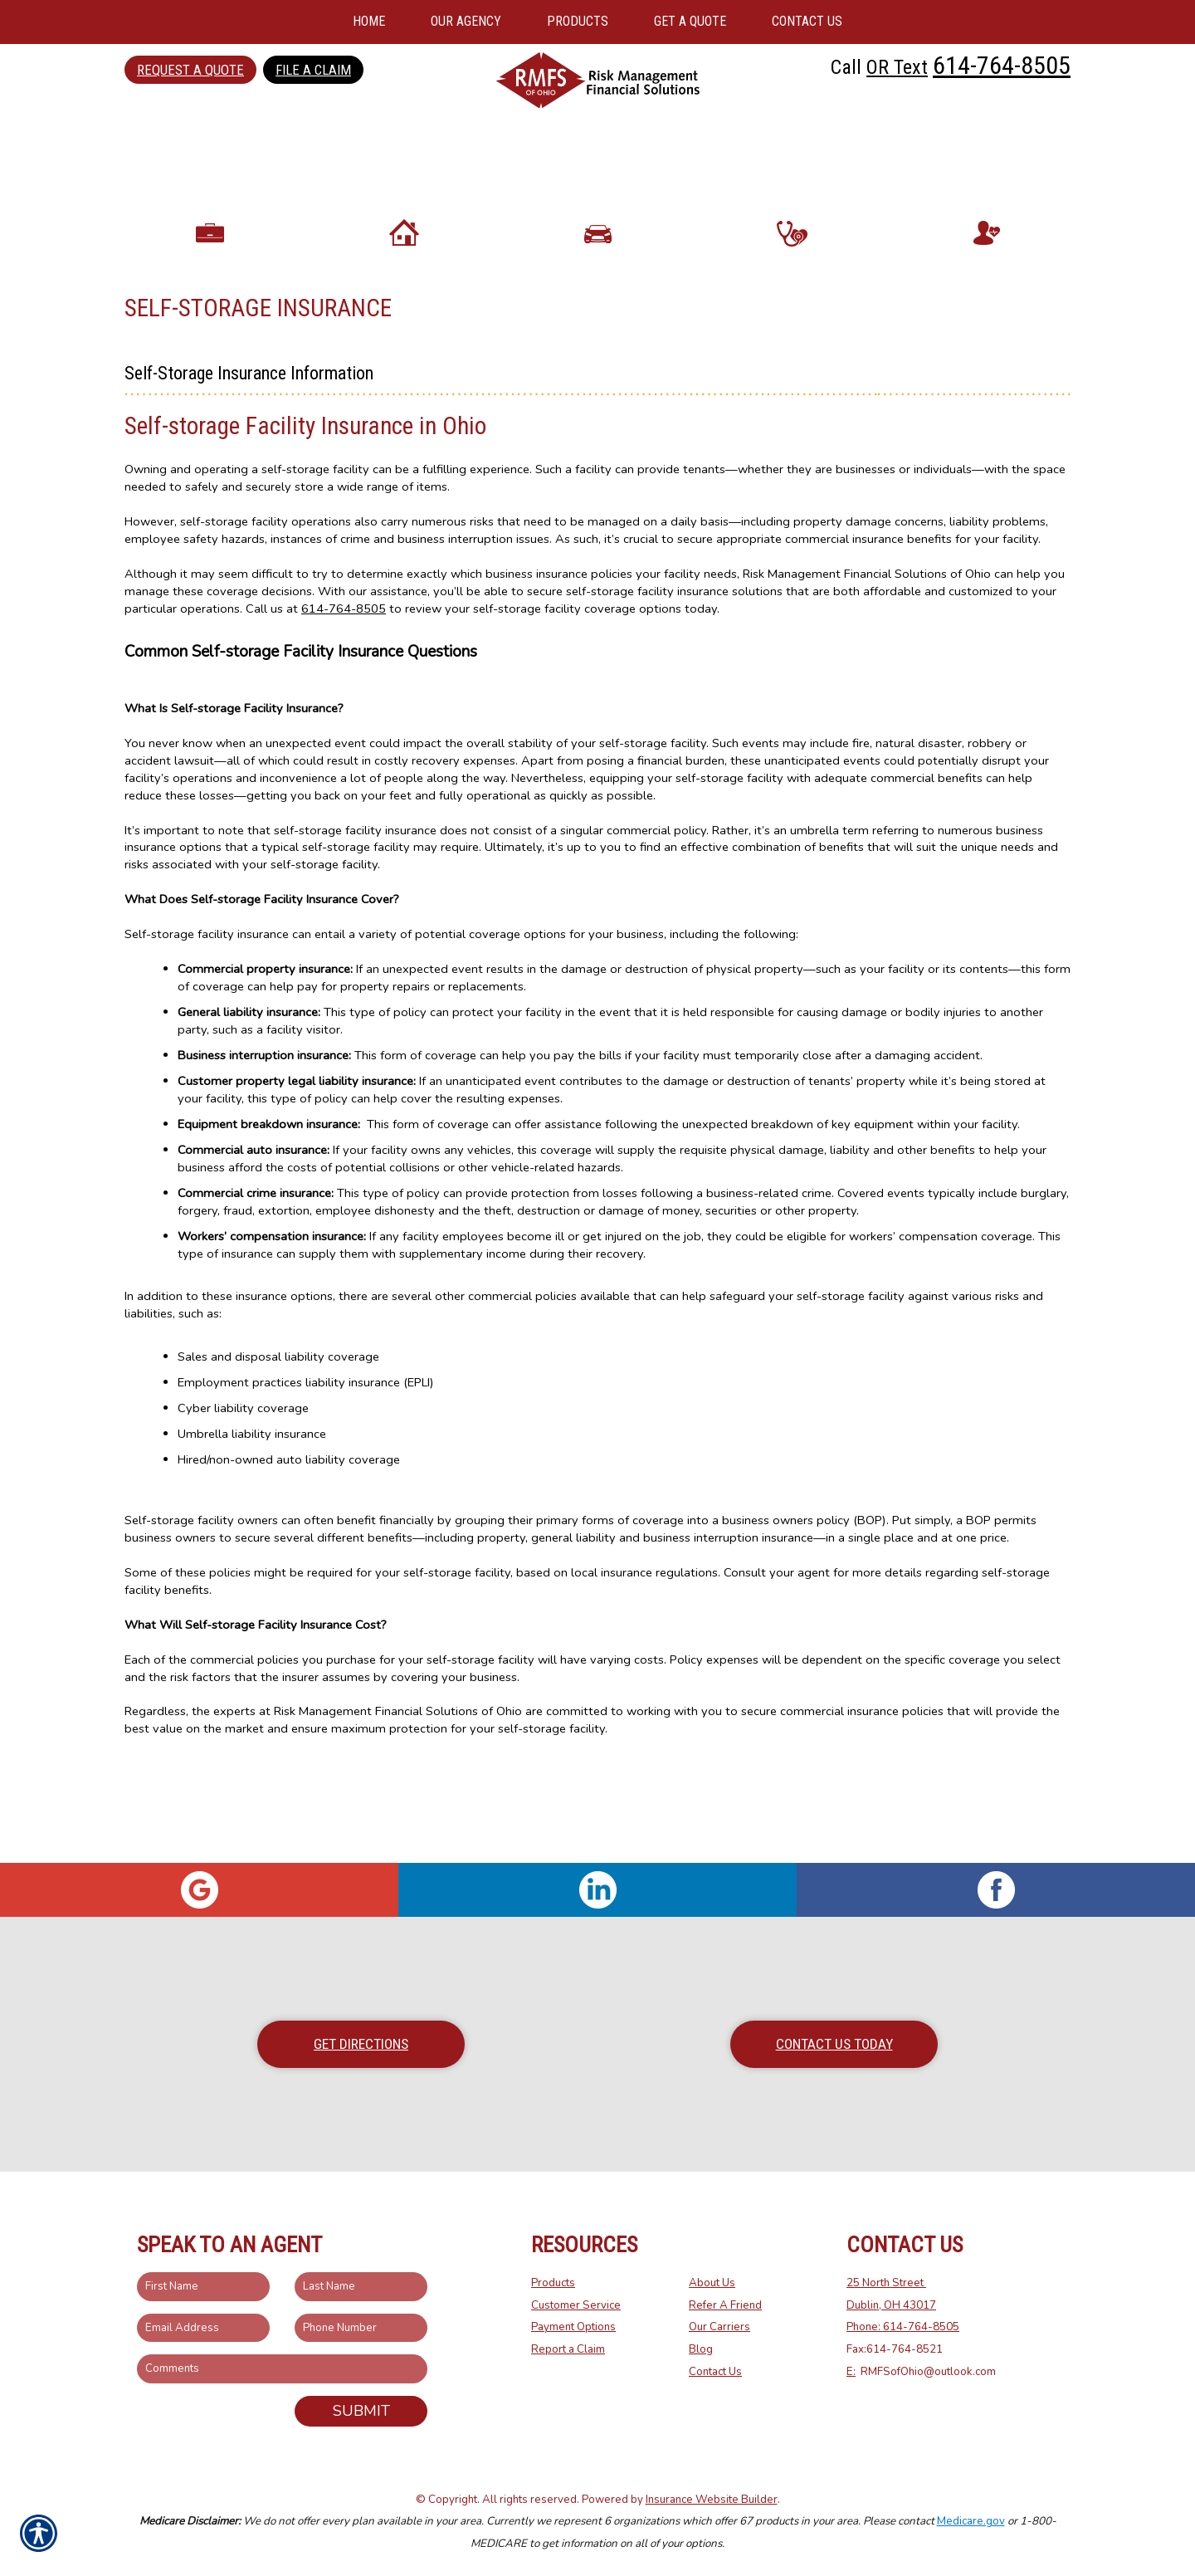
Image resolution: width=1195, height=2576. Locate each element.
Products (553, 2283)
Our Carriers (719, 2327)
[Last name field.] (361, 2287)
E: (851, 2371)
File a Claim (313, 69)
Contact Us (715, 2371)
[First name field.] (203, 2287)
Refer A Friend (725, 2305)
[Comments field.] (282, 2369)
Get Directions (361, 2044)
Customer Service (576, 2305)
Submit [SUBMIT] (361, 2412)
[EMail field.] (203, 2328)
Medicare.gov (971, 2522)
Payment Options (573, 2327)
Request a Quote (190, 69)
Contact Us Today (834, 2044)
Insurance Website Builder (712, 2499)
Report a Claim (568, 2350)
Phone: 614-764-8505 (902, 2327)
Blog (701, 2350)
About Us (712, 2283)
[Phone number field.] (361, 2328)
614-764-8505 (1002, 65)
